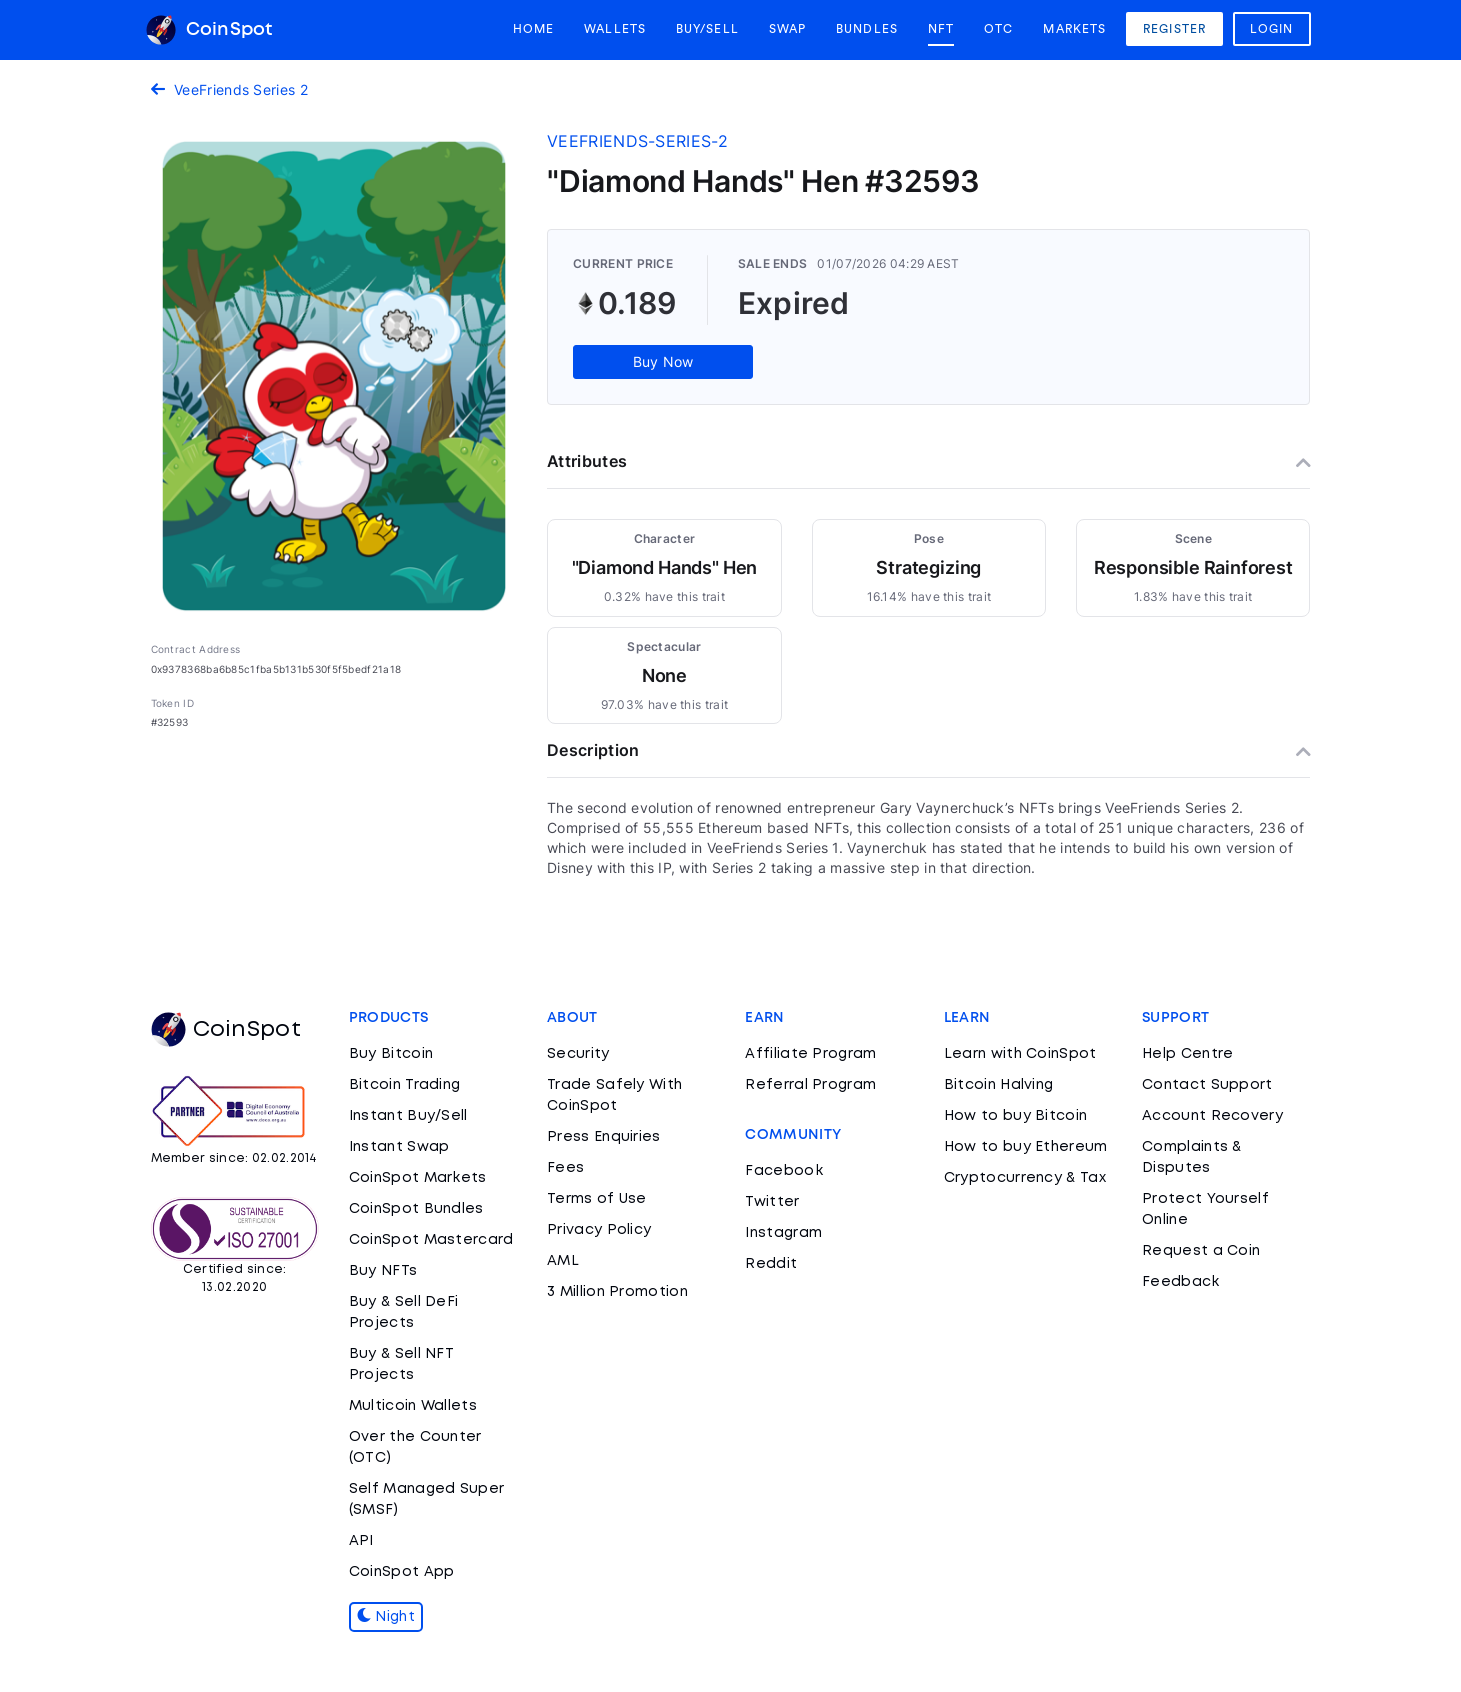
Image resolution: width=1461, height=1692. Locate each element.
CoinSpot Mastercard (431, 1240)
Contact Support (1207, 1085)
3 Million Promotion (617, 1292)
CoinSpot (209, 30)
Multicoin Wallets (413, 1406)
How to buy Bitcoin (1015, 1116)
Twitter (772, 1202)
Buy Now (663, 361)
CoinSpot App (402, 1572)
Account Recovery (1212, 1116)
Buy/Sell (707, 29)
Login (1272, 29)
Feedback (1180, 1282)
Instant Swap (399, 1147)
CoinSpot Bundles (416, 1209)
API (361, 1541)
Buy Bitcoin (391, 1054)
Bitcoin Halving (999, 1085)
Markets (1074, 29)
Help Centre (1187, 1054)
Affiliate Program (810, 1054)
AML (563, 1261)
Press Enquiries (604, 1137)
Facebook (783, 1171)
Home (533, 29)
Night (386, 1617)
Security (578, 1054)
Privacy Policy (599, 1230)
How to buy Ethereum (1026, 1147)
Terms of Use (597, 1199)
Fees (565, 1168)
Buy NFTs (383, 1271)
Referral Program (810, 1085)
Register (1174, 29)
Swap (787, 29)
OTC (998, 29)
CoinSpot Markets (418, 1178)
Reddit (771, 1264)
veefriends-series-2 (637, 141)
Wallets (615, 29)
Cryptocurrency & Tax (1025, 1178)
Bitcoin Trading (405, 1085)
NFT (941, 29)
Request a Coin (1201, 1251)
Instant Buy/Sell (408, 1116)
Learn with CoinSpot (1020, 1054)
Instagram (783, 1233)
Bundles (867, 29)
